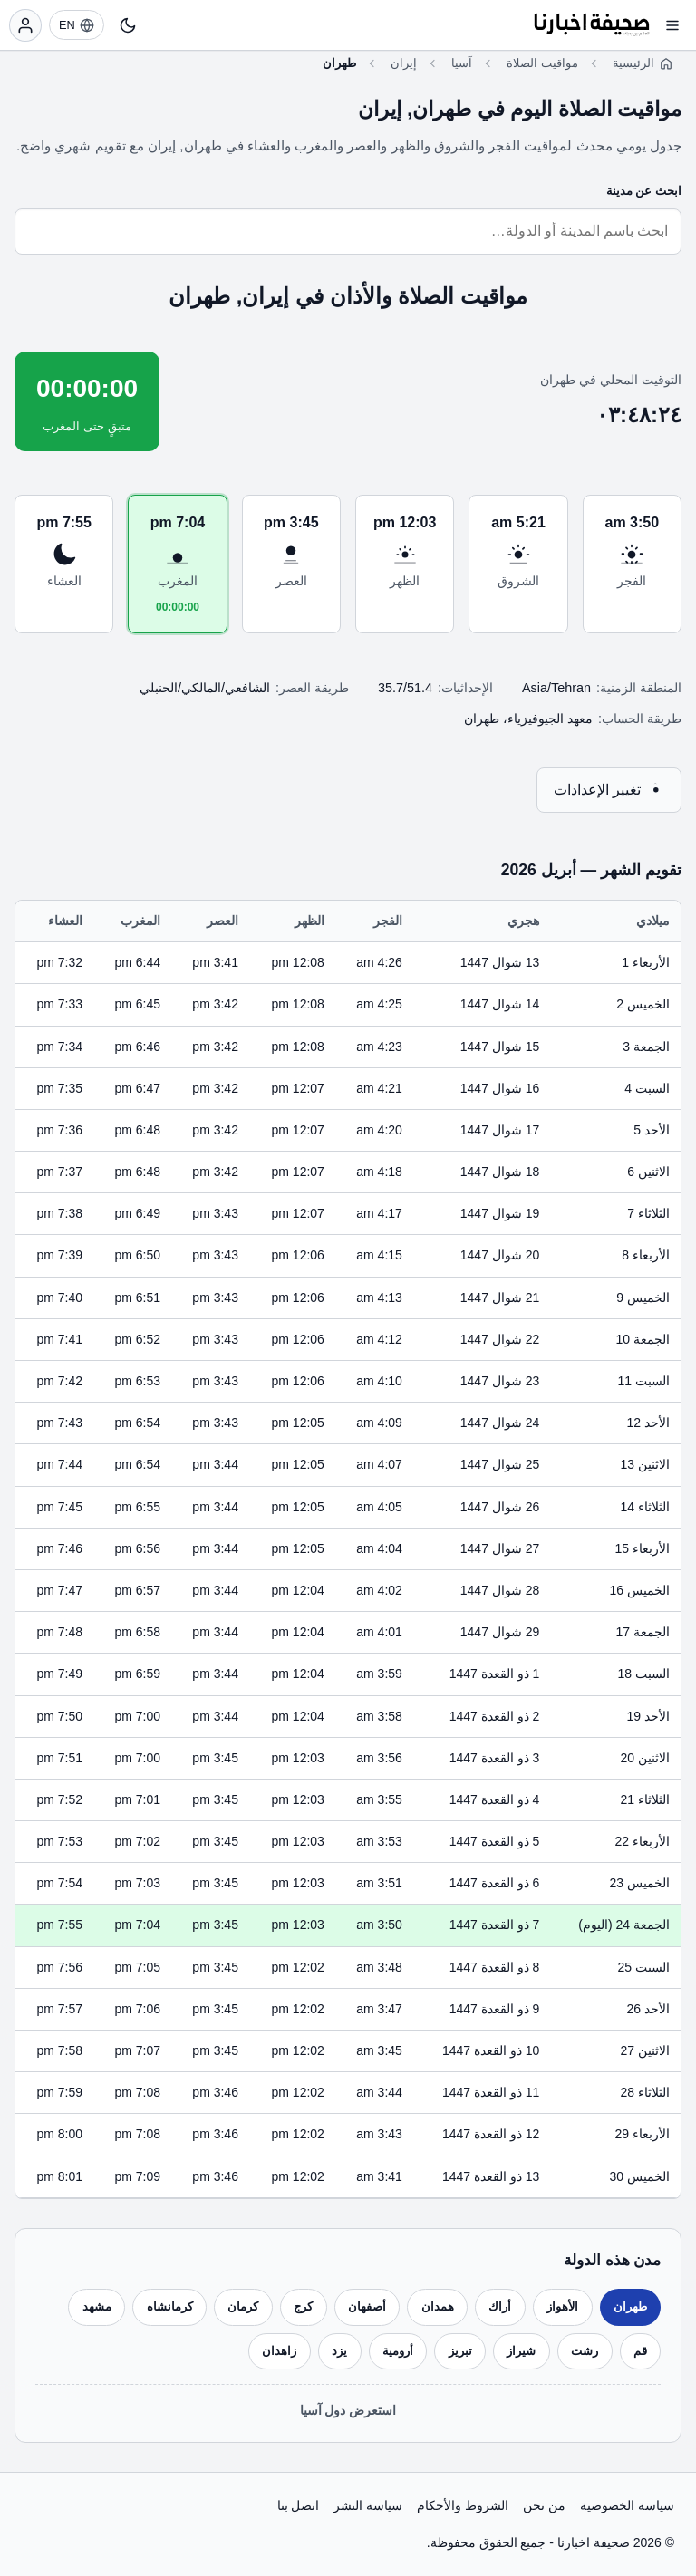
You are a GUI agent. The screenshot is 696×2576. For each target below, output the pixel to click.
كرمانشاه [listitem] (170, 2306)
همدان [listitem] (437, 2306)
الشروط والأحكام (462, 2505)
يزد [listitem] (339, 2351)
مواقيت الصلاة (542, 63)
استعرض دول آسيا (348, 2410)
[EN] (76, 25)
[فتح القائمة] (672, 25)
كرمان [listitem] (242, 2306)
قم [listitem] (640, 2351)
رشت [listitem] (584, 2351)
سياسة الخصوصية (627, 2505)
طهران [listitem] (630, 2306)
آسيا (461, 63)
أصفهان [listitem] (367, 2306)
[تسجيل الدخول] (25, 25)
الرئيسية (633, 63)
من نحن (544, 2505)
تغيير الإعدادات (609, 790)
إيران (404, 63)
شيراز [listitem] (521, 2351)
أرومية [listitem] (397, 2351)
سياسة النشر (368, 2505)
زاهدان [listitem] (279, 2351)
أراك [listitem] (499, 2306)
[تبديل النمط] (127, 25)
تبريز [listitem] (460, 2351)
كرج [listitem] (303, 2306)
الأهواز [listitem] (562, 2306)
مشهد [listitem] (96, 2306)
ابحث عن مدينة (644, 191)
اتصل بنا (298, 2505)
